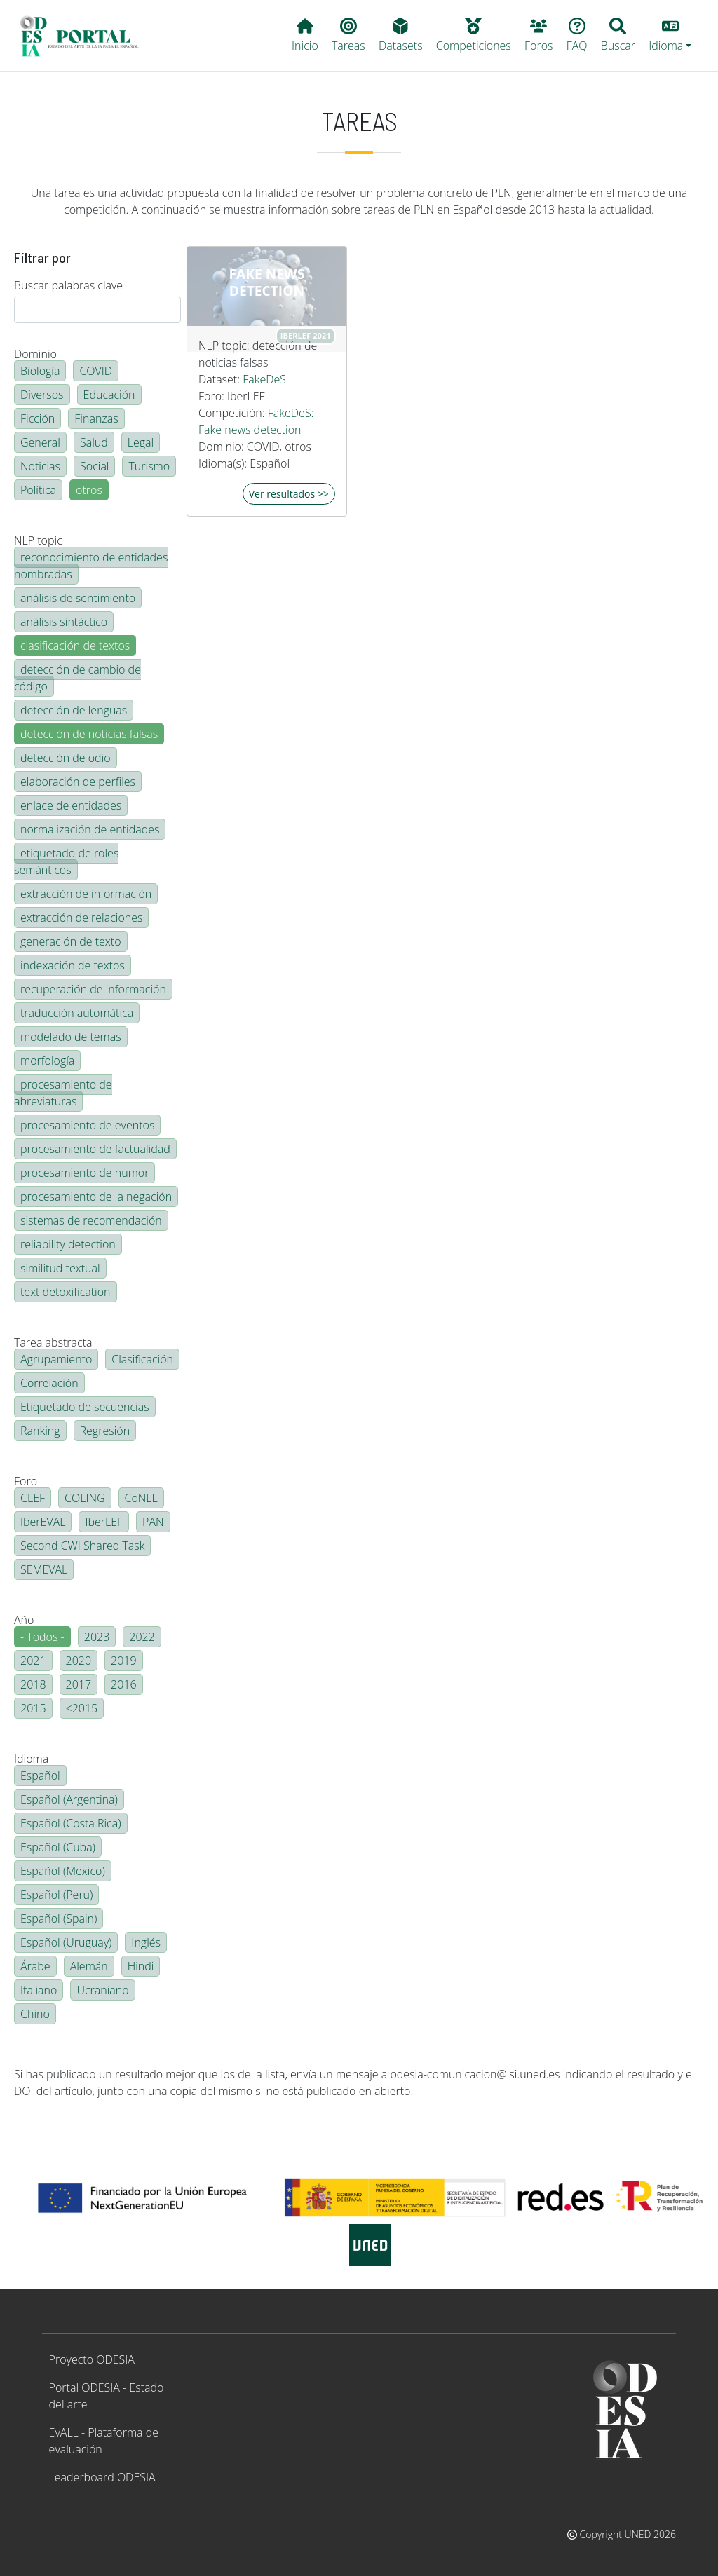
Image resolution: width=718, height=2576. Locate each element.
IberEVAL (42, 1521)
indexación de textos (72, 965)
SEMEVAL (43, 1569)
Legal (141, 442)
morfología (47, 1060)
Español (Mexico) (62, 1871)
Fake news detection (267, 282)
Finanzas (96, 418)
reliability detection (68, 1244)
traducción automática (76, 1013)
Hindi (141, 1966)
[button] (670, 36)
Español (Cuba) (57, 1847)
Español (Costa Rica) (70, 1823)
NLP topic (38, 540)
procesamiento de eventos (87, 1125)
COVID (95, 371)
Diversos (42, 394)
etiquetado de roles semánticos (66, 861)
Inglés (146, 1942)
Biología (40, 371)
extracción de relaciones (81, 917)
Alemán (89, 1966)
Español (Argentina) (69, 1799)
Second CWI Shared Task (82, 1545)
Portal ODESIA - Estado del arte (106, 2396)
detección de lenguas (73, 710)
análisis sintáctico (63, 621)
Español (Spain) (58, 1918)
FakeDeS (264, 379)
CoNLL (141, 1498)
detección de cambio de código (77, 678)
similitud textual (60, 1268)
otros (89, 490)
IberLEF (104, 1521)
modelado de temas (70, 1036)
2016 (124, 1684)
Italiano (38, 1990)
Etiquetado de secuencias (84, 1407)
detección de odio (65, 757)
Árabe (35, 1966)
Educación (109, 394)
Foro (25, 1481)
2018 (33, 1684)
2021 (33, 1660)
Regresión (105, 1430)
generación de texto (70, 941)
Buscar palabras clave (68, 285)
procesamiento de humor (84, 1172)
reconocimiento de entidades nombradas (91, 566)
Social (94, 466)
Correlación (49, 1383)
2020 (79, 1660)
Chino (35, 2014)
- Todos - (42, 1636)
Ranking (40, 1430)
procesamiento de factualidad (95, 1149)
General (40, 442)
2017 (79, 1684)
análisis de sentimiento (77, 598)
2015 (33, 1708)
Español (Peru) (56, 1894)
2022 (142, 1636)
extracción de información (85, 893)
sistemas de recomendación (91, 1220)
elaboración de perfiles (77, 781)
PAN (153, 1521)
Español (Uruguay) (65, 1942)
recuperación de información (93, 989)
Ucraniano (102, 1990)
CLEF (32, 1498)
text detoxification (65, 1292)
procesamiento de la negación (96, 1196)
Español (40, 1775)
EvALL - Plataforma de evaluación (103, 2441)
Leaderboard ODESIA (102, 2477)
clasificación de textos (75, 645)
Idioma (31, 1758)
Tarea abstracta (53, 1342)
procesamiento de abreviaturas (63, 1093)
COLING (85, 1498)
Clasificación (142, 1359)
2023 (97, 1636)
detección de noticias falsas (89, 734)
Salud (94, 442)
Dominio (35, 354)
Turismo (149, 466)
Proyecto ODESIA (92, 2359)
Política (38, 490)
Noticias (40, 466)
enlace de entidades (70, 805)
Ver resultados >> (289, 493)
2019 (124, 1660)
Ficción (37, 418)
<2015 (82, 1708)
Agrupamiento (56, 1359)
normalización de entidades (89, 829)
